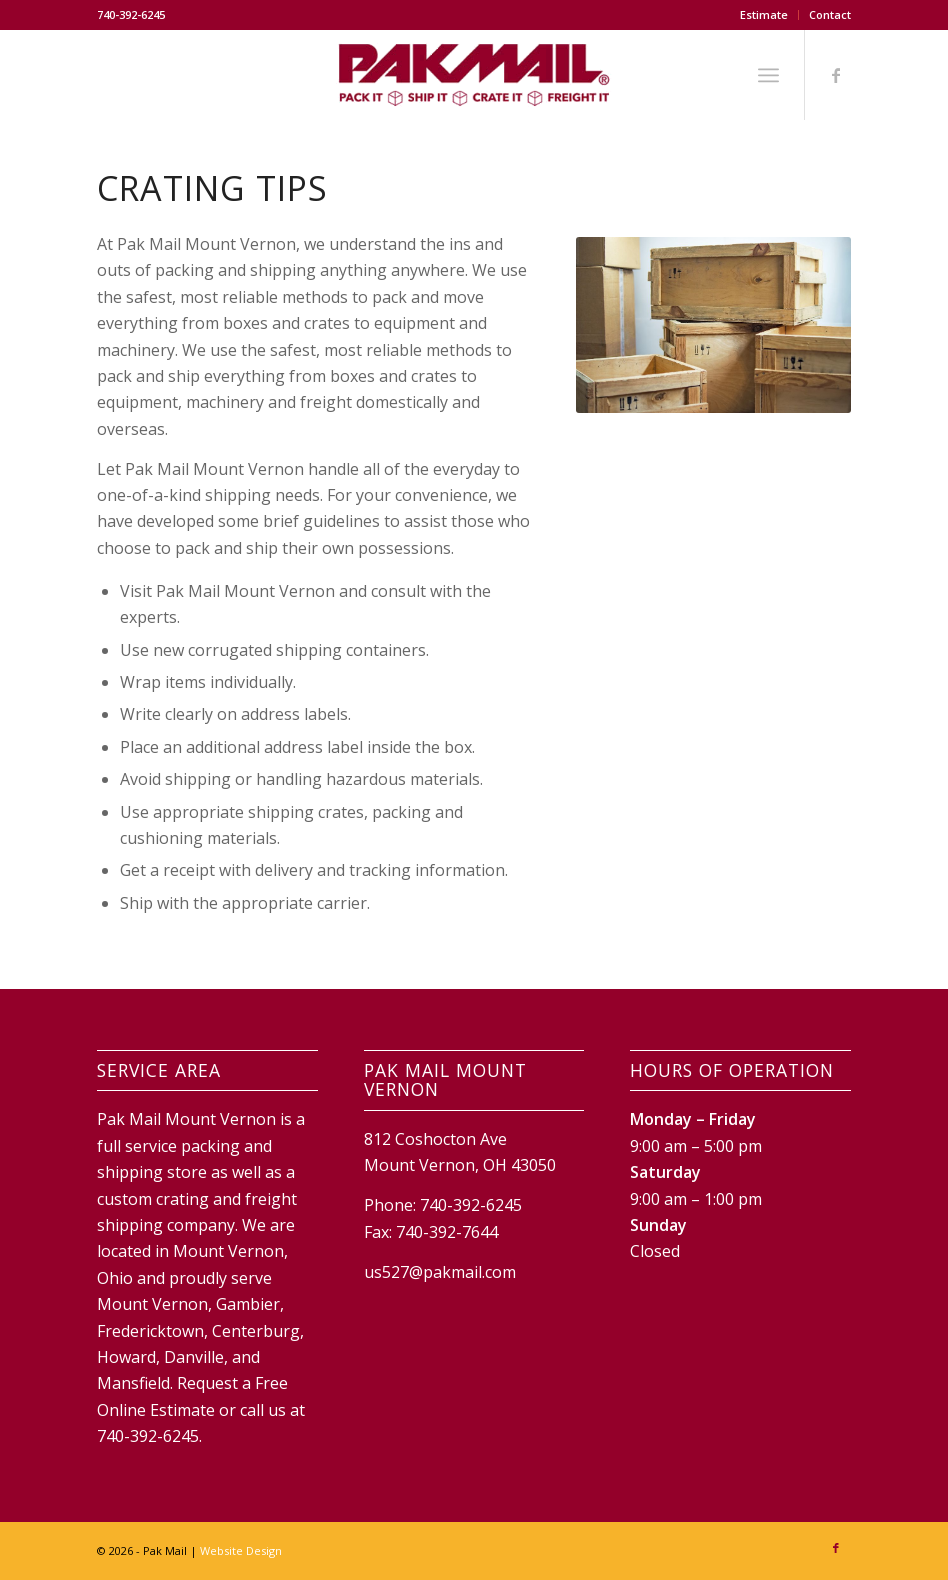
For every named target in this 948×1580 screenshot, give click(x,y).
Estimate (764, 14)
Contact (830, 14)
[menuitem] (764, 15)
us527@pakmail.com (440, 1272)
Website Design (241, 1550)
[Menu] (768, 75)
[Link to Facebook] (836, 75)
